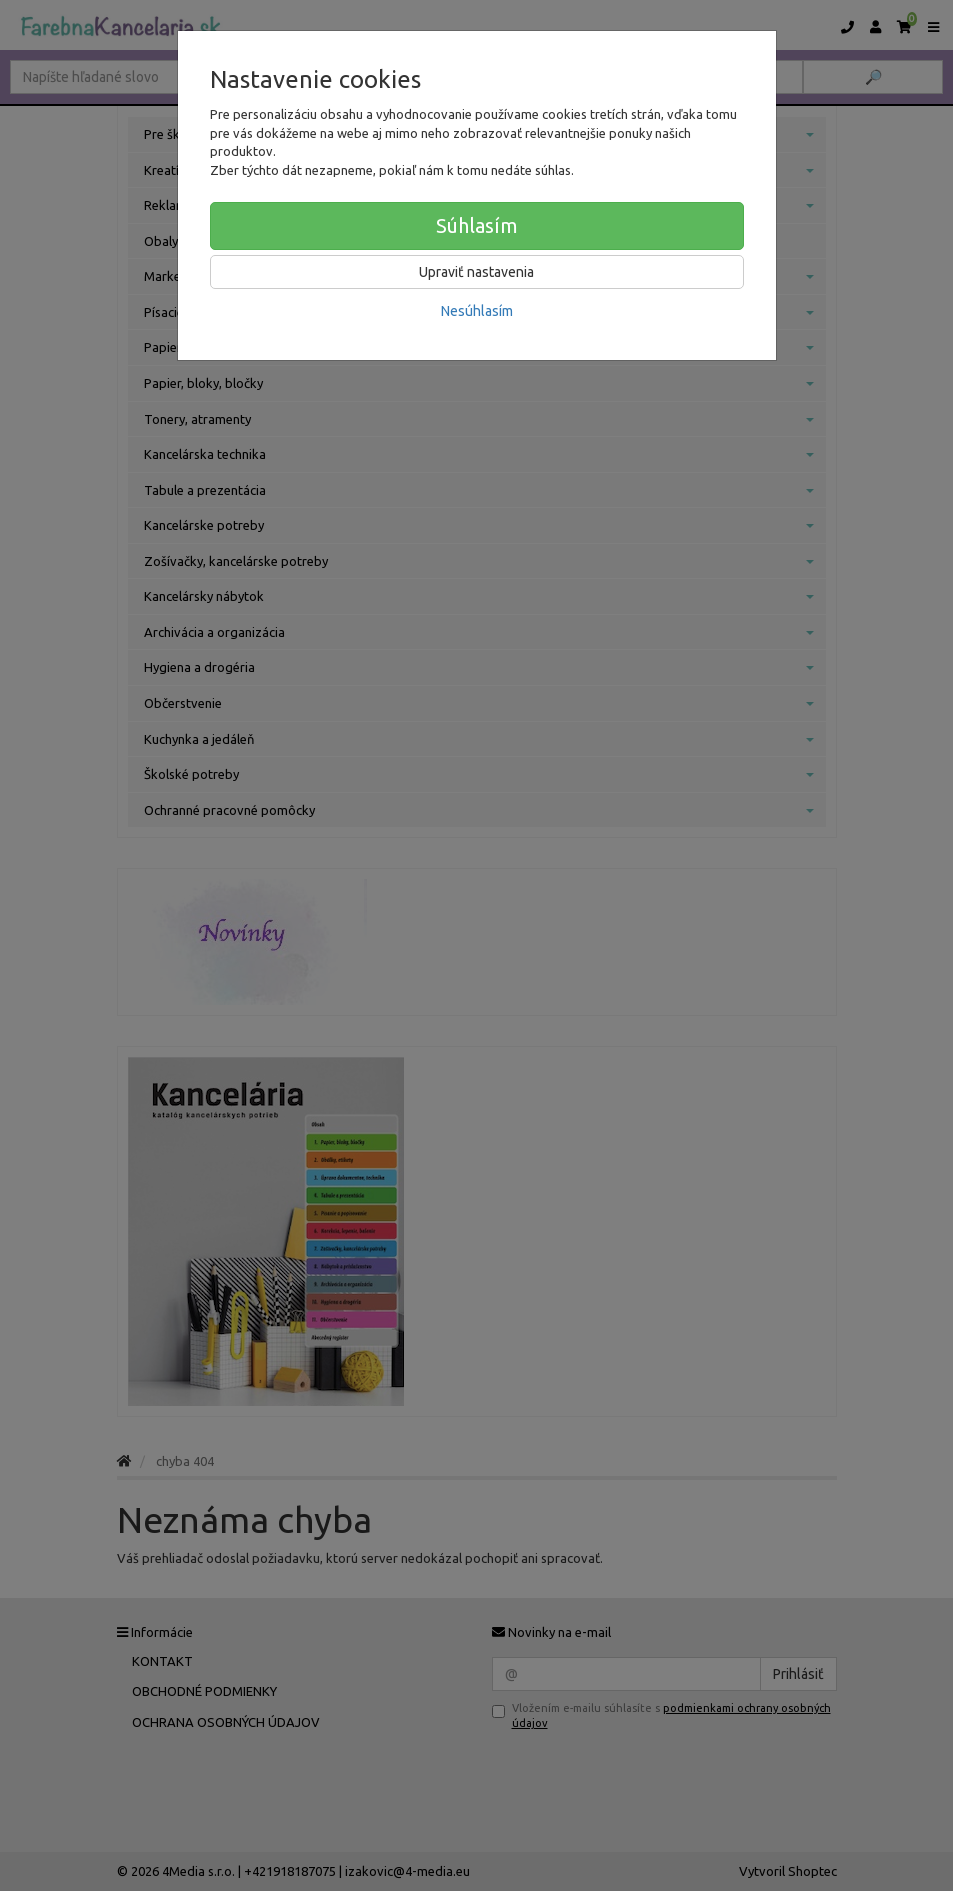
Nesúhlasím (477, 311)
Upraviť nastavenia (476, 272)
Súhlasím (477, 225)
